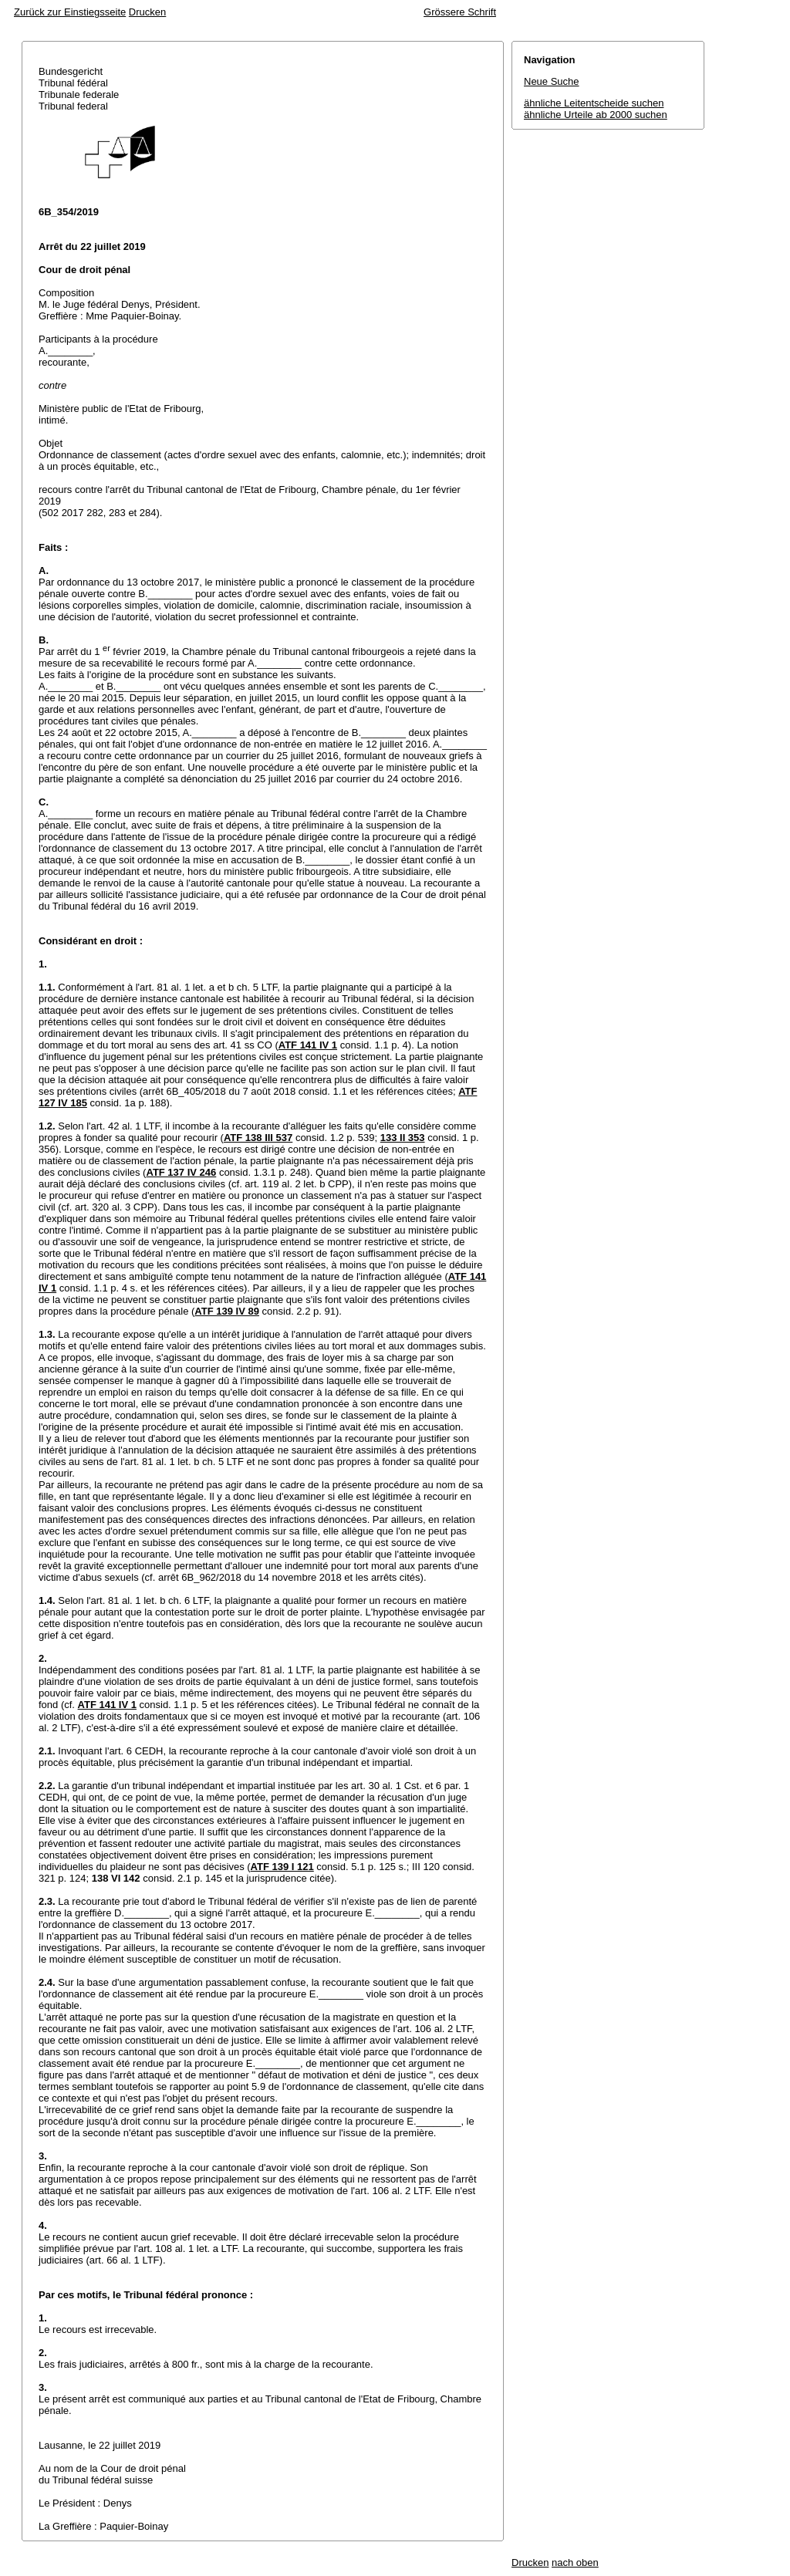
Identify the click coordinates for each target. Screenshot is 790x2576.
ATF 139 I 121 (282, 1866)
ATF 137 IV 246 (181, 1172)
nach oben (575, 2562)
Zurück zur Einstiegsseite (70, 12)
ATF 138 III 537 (258, 1137)
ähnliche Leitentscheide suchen (593, 103)
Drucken (147, 12)
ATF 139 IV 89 (226, 1311)
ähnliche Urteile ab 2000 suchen (595, 114)
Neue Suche (551, 81)
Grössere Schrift (460, 12)
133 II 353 (402, 1137)
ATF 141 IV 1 (308, 1045)
